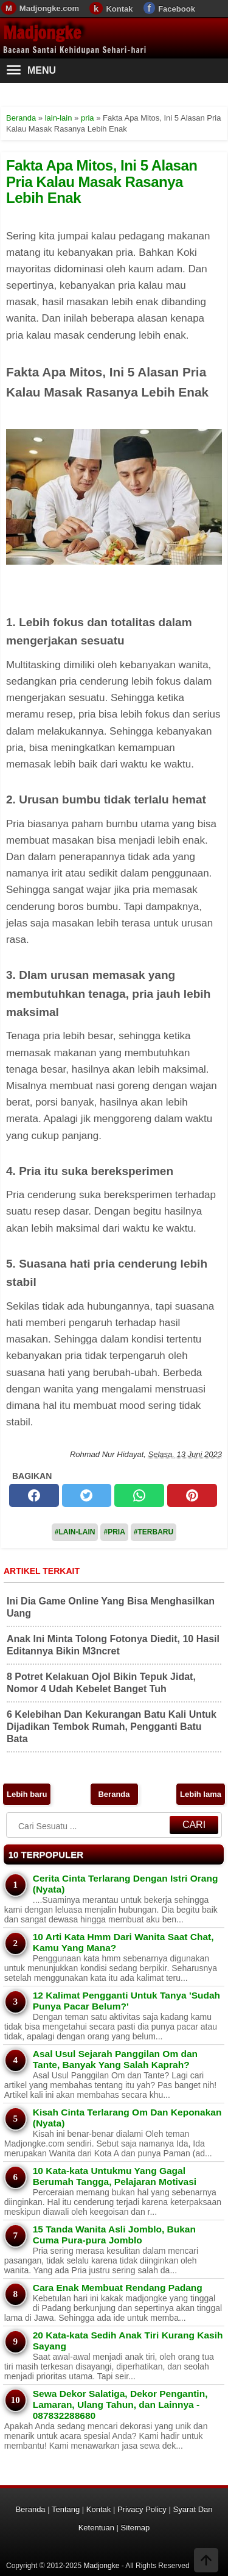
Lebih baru (27, 1794)
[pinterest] (192, 1495)
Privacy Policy (142, 2509)
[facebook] (34, 1495)
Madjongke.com (49, 8)
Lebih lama (200, 1794)
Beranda (114, 1794)
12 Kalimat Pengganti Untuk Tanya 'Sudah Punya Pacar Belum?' (126, 2000)
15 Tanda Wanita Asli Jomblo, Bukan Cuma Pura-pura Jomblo (114, 2234)
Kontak (119, 8)
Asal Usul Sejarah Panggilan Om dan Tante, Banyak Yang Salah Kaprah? (115, 2059)
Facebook (176, 8)
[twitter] (87, 1495)
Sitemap (135, 2527)
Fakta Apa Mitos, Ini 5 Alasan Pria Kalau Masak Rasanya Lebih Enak (101, 181)
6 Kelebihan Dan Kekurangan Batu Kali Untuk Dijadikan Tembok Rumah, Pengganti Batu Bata (111, 1726)
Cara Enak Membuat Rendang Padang (117, 2287)
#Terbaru (153, 1532)
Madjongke (42, 32)
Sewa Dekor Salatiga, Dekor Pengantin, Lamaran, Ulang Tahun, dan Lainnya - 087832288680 (120, 2404)
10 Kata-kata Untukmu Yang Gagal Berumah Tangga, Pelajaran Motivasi (114, 2176)
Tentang (66, 2509)
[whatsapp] (139, 1495)
